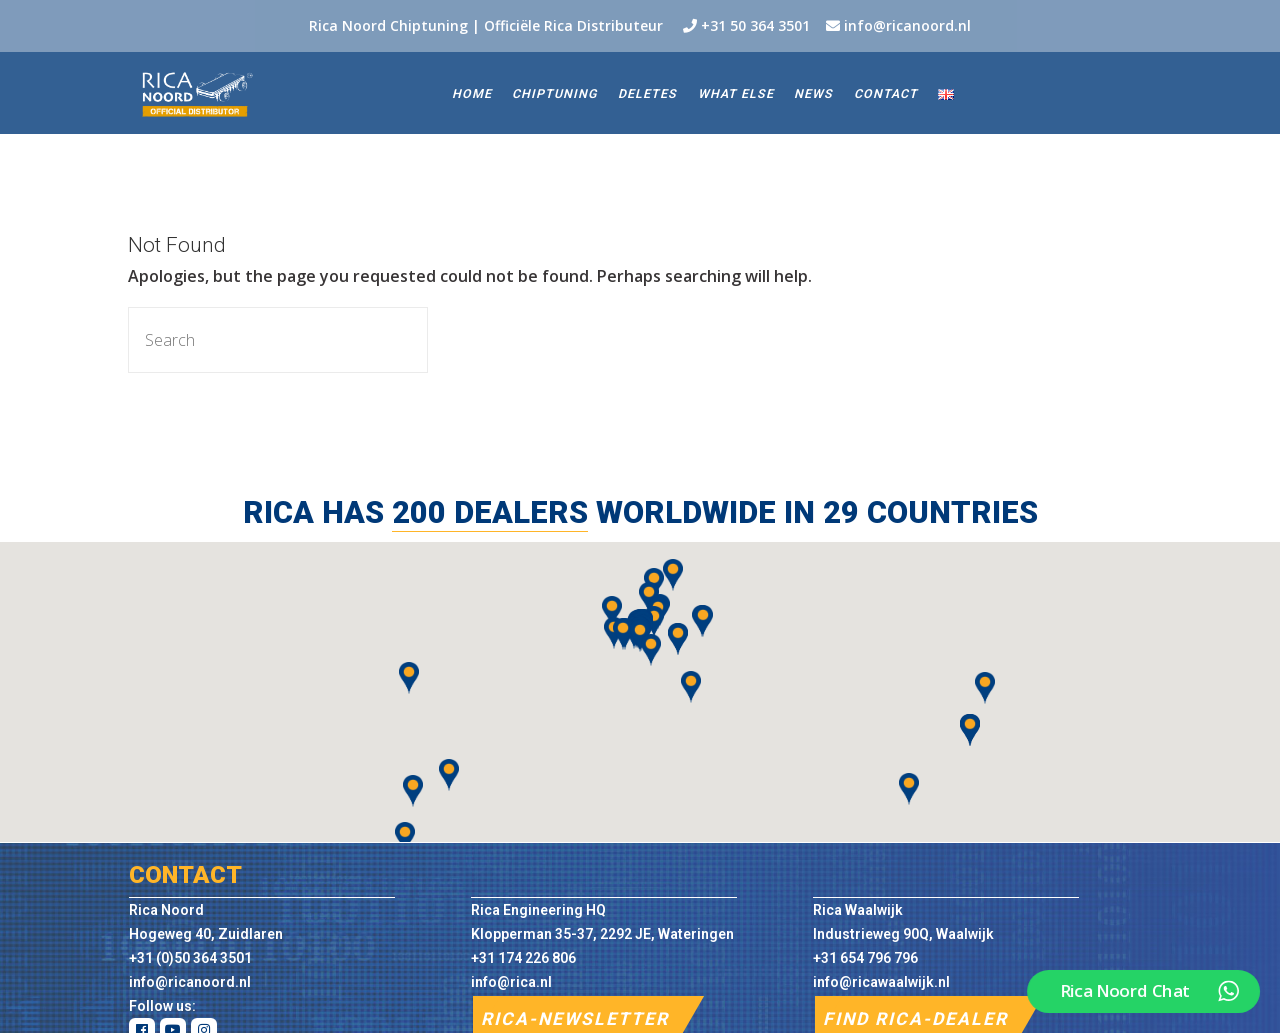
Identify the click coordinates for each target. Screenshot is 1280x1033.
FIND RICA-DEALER (915, 1019)
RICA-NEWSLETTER (575, 1019)
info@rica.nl (511, 982)
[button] (909, 789)
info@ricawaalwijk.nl (881, 982)
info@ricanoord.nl (907, 25)
